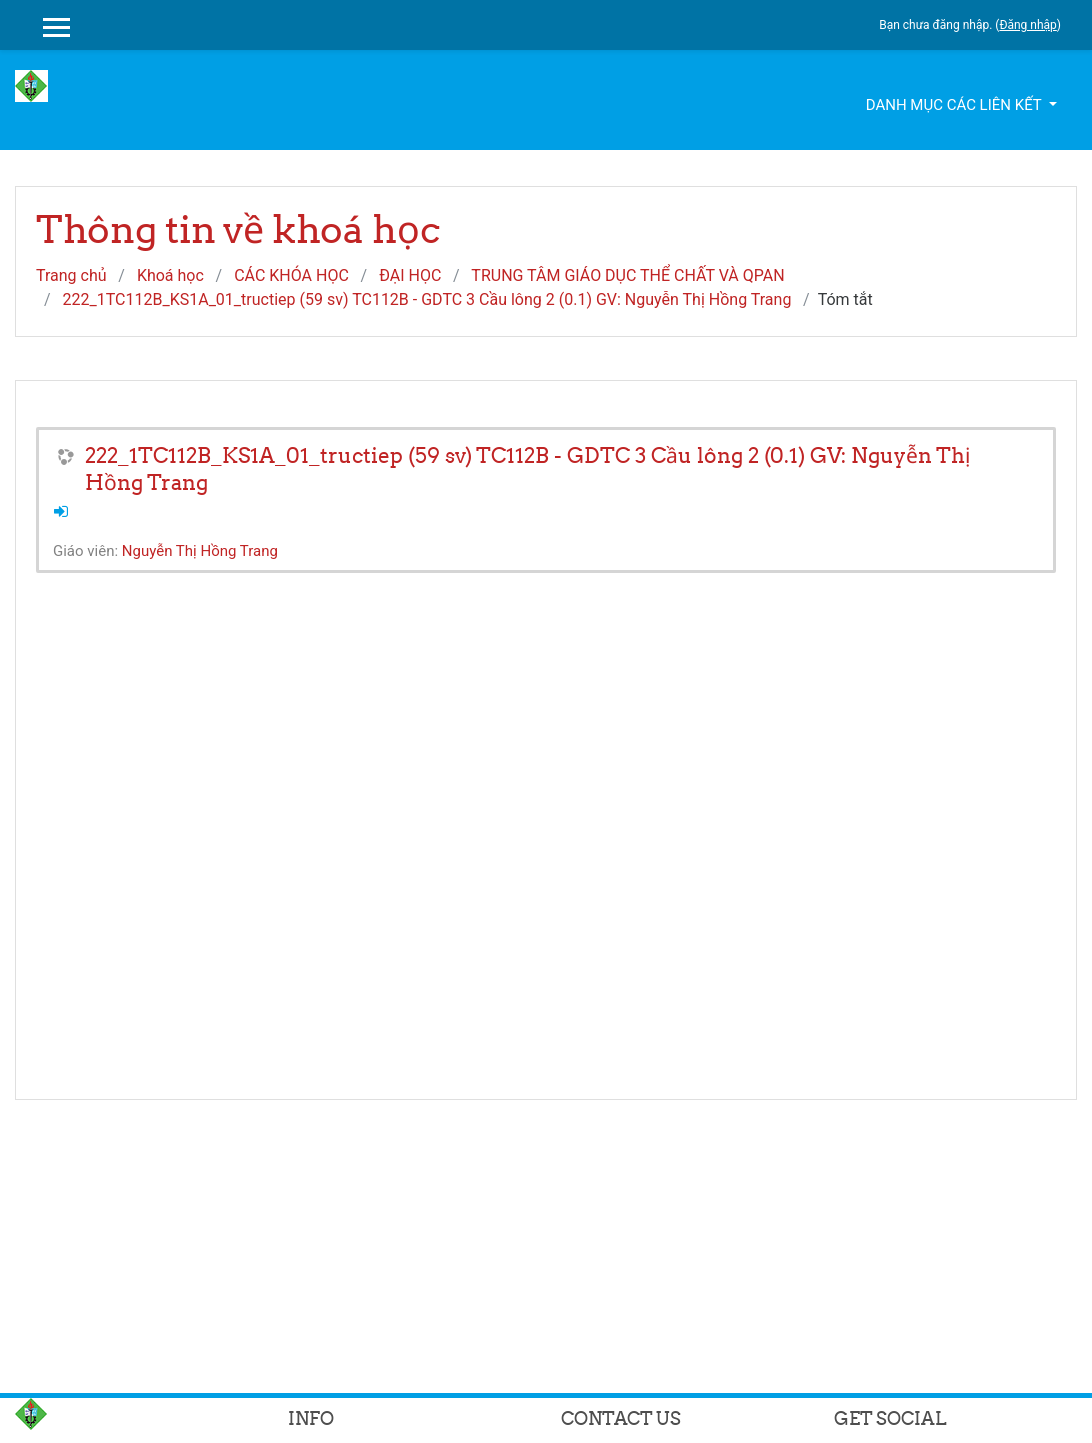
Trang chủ (71, 275)
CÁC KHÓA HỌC (291, 275)
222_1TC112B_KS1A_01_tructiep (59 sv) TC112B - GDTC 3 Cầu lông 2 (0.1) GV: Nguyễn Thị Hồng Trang (427, 299)
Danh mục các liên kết (955, 105)
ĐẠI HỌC (410, 275)
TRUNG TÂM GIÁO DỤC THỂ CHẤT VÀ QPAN (627, 275)
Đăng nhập (1027, 25)
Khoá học (170, 275)
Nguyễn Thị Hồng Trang (200, 551)
